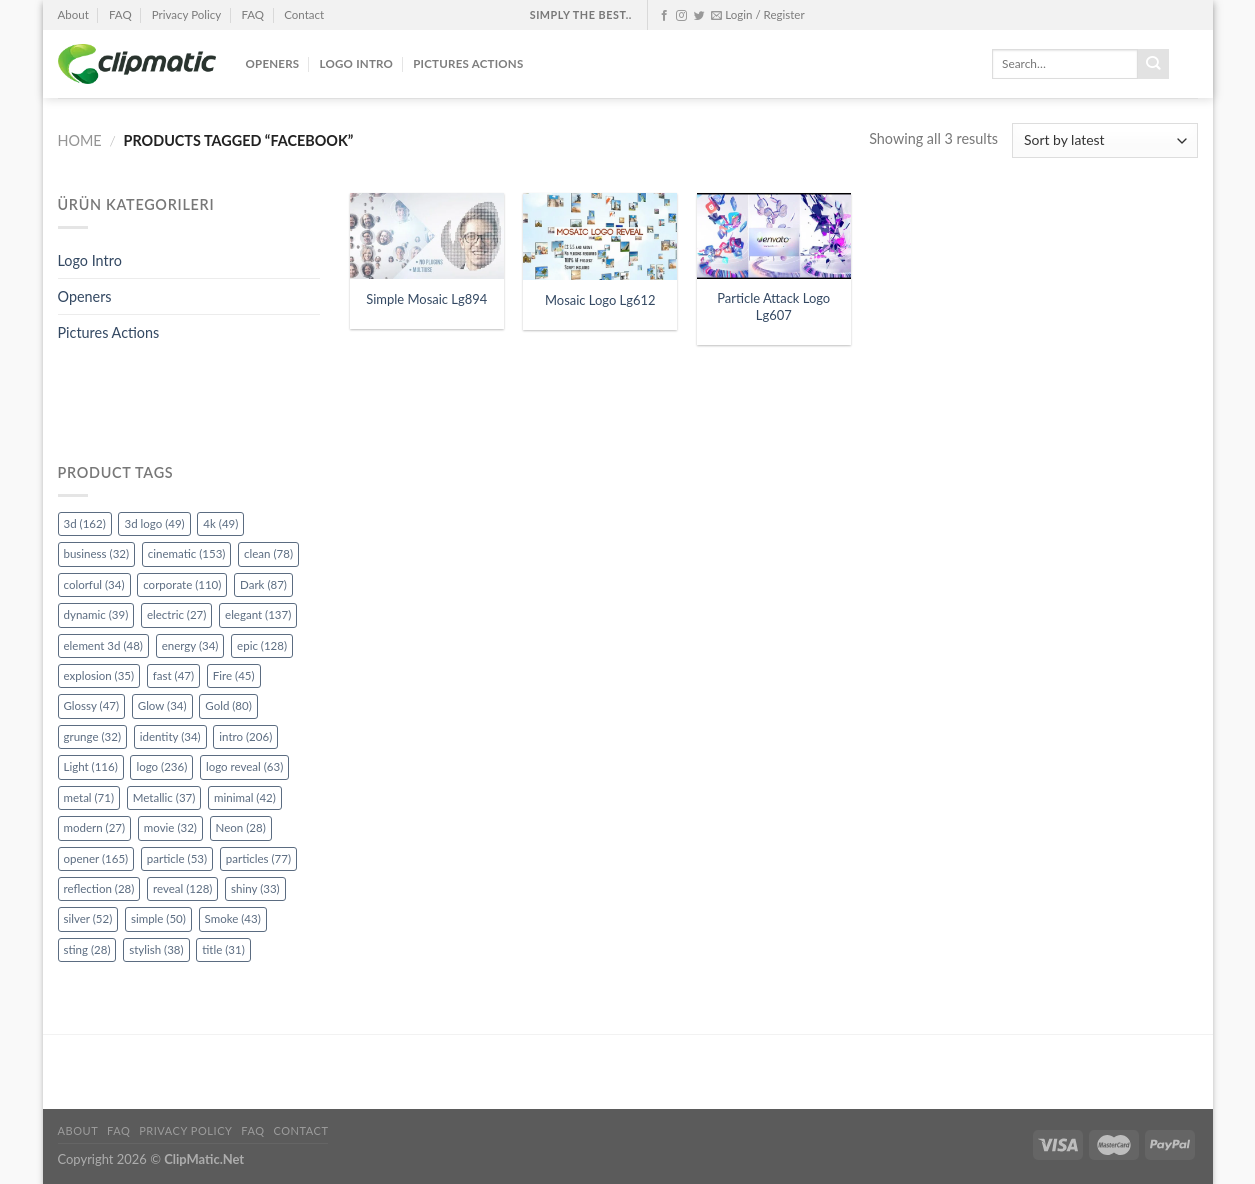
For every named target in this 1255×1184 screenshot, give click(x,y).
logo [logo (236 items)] (161, 766)
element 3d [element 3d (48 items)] (103, 645)
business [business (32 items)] (97, 553)
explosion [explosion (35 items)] (99, 675)
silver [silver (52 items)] (88, 918)
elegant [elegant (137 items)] (258, 614)
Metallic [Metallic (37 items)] (164, 797)
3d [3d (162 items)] (85, 523)
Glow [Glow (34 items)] (162, 705)
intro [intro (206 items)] (245, 736)
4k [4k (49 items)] (220, 523)
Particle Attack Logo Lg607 (773, 306)
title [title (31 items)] (223, 949)
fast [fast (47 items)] (173, 675)
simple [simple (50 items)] (158, 918)
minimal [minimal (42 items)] (245, 797)
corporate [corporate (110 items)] (182, 584)
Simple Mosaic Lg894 (426, 299)
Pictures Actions (468, 63)
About (73, 14)
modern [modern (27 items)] (95, 827)
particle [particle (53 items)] (177, 858)
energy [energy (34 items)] (190, 645)
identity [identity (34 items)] (170, 736)
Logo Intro (357, 63)
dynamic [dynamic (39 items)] (96, 614)
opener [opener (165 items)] (96, 858)
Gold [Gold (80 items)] (228, 705)
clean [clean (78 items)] (268, 553)
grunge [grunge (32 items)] (92, 736)
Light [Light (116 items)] (91, 766)
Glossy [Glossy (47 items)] (92, 705)
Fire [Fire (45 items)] (234, 675)
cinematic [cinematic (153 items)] (187, 553)
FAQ (120, 14)
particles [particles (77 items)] (258, 858)
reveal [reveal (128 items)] (182, 888)
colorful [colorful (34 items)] (94, 584)
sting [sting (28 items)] (87, 949)
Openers (273, 63)
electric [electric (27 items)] (176, 614)
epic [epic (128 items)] (262, 645)
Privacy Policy (186, 14)
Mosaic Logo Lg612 (600, 300)
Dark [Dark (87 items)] (263, 584)
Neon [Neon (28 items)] (241, 827)
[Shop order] (1104, 140)
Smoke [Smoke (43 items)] (233, 918)
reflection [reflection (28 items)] (99, 888)
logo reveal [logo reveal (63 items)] (244, 766)
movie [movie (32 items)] (170, 827)
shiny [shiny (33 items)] (255, 888)
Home (80, 140)
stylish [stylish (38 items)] (156, 949)
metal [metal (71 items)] (89, 797)
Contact (304, 14)
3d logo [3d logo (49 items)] (154, 523)
